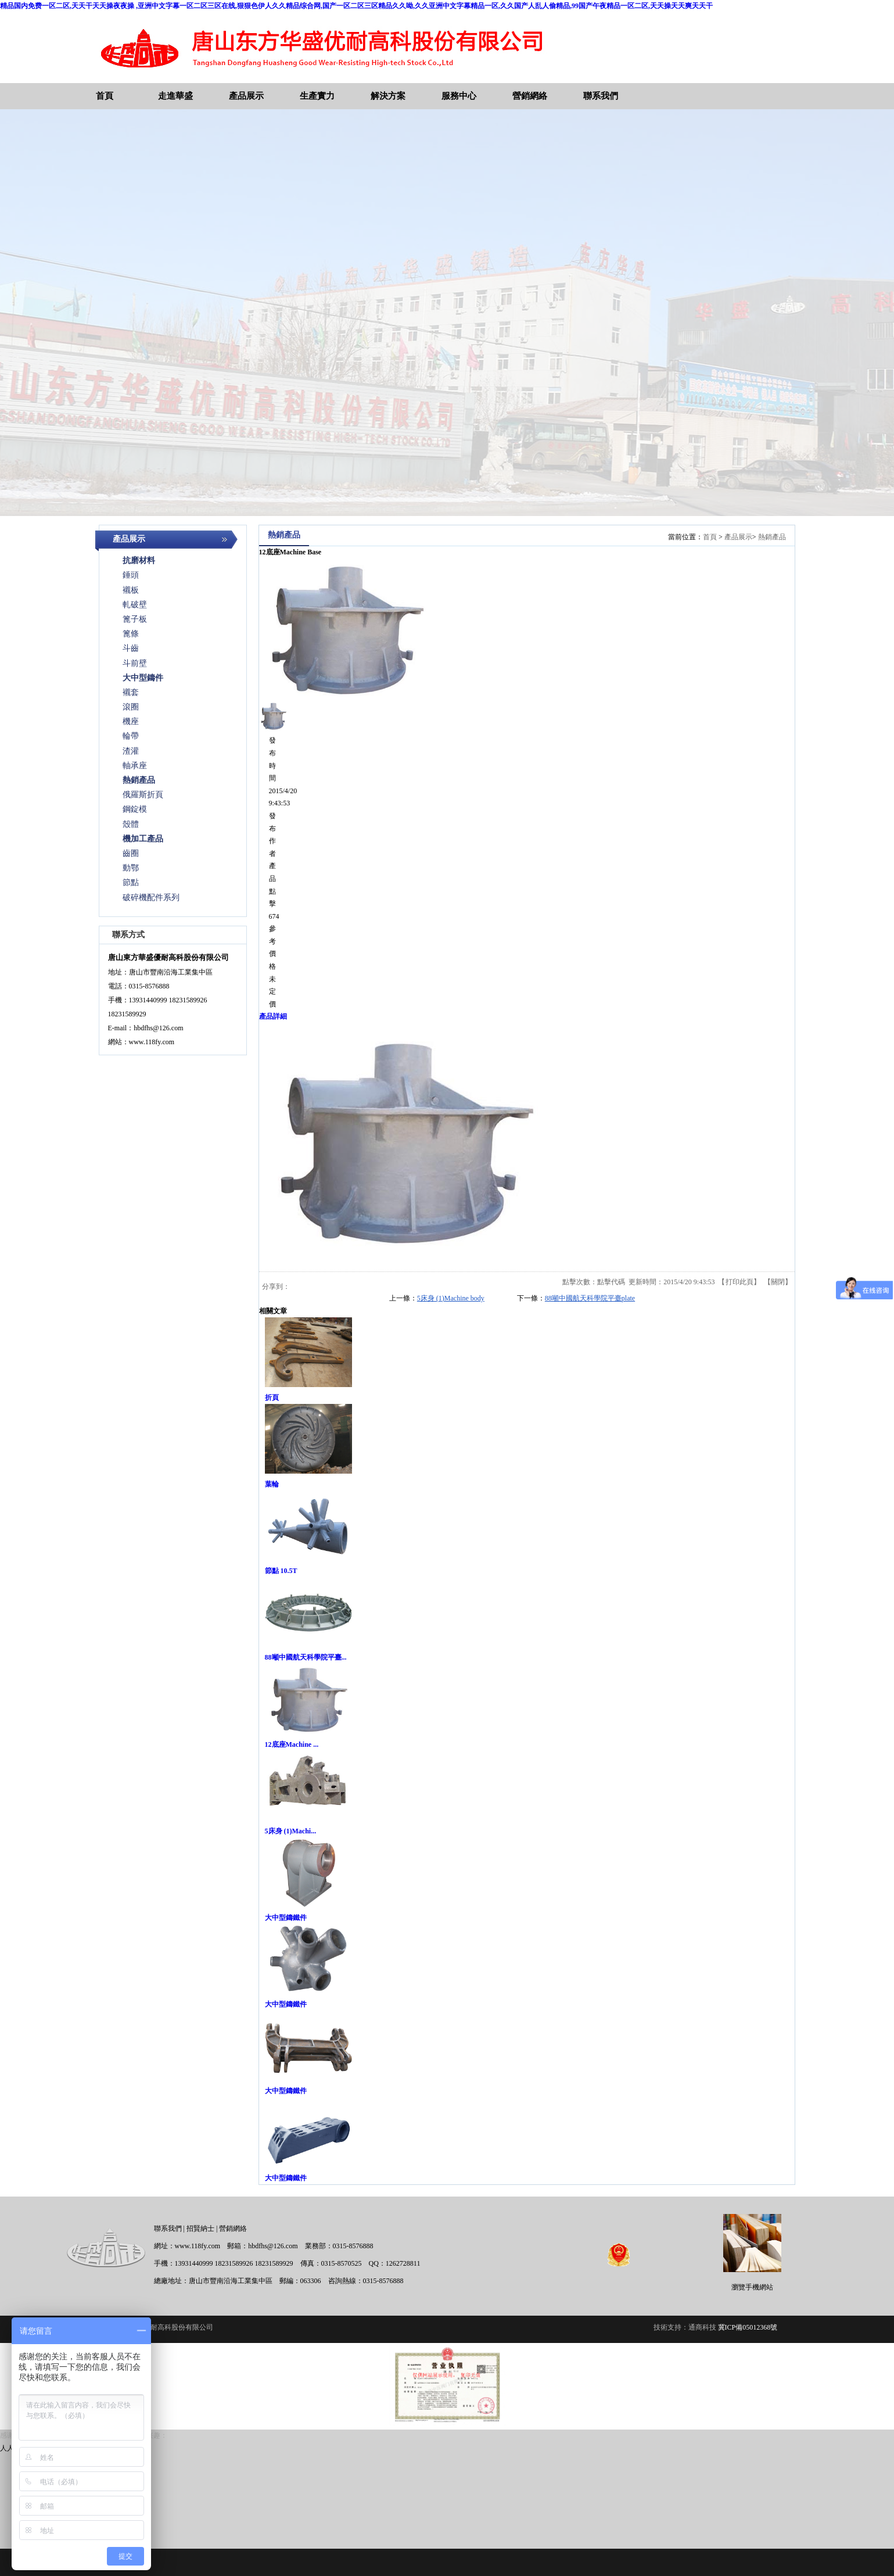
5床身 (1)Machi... (291, 1831)
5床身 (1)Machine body (450, 1298)
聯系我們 (168, 2228)
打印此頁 (739, 1282)
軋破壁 (135, 604)
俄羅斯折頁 (143, 794)
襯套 (131, 692)
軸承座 (135, 765)
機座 (131, 721)
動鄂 (131, 868)
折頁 (272, 1397)
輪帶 (131, 736)
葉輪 (272, 1484)
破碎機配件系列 (151, 897)
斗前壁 (135, 663)
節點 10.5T (281, 1571)
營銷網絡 (233, 2228)
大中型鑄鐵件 (286, 1918)
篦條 (131, 633)
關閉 (778, 1282)
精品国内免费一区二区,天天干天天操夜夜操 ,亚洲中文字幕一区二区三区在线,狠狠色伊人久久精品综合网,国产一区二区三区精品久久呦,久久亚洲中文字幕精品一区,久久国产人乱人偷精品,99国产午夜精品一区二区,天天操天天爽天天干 (356, 6)
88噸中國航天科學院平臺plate (590, 1298)
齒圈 (131, 853)
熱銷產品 (772, 537)
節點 (131, 882)
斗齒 (131, 648)
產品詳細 (273, 1016)
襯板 (131, 590)
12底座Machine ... (292, 1744)
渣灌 (131, 751)
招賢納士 (200, 2228)
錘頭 (131, 575)
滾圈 (131, 707)
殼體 (131, 824)
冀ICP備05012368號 (748, 2327)
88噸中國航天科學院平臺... (306, 1657)
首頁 (710, 537)
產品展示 (738, 537)
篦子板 (135, 619)
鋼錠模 (135, 809)
